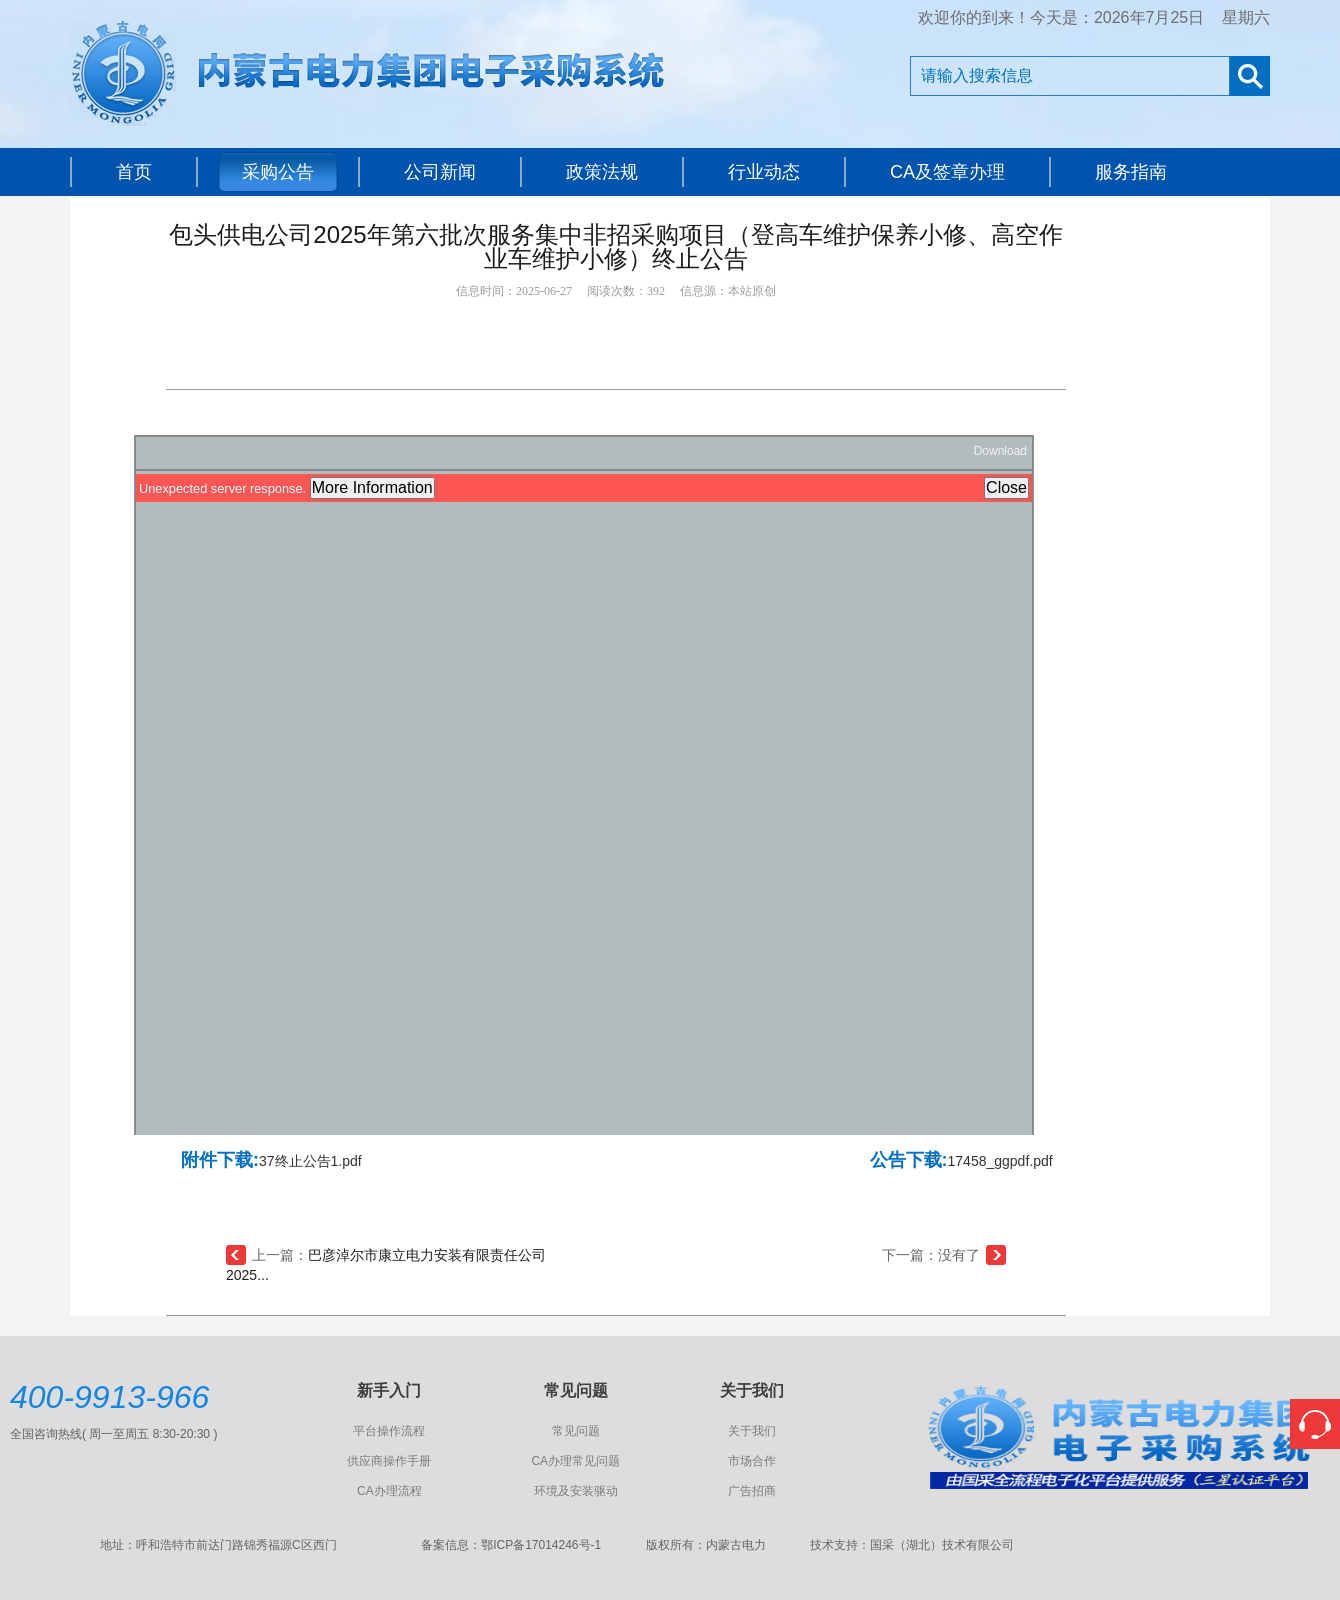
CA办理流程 (389, 1491)
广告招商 (752, 1491)
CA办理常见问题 (575, 1461)
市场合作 (752, 1461)
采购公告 (278, 172)
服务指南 (1131, 172)
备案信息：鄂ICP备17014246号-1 (511, 1545)
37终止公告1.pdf (310, 1161)
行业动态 (764, 172)
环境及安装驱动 (576, 1491)
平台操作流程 (389, 1431)
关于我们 (752, 1431)
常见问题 (576, 1431)
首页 (134, 172)
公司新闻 (440, 172)
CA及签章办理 (947, 172)
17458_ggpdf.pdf (1000, 1161)
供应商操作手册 (389, 1461)
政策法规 (602, 172)
